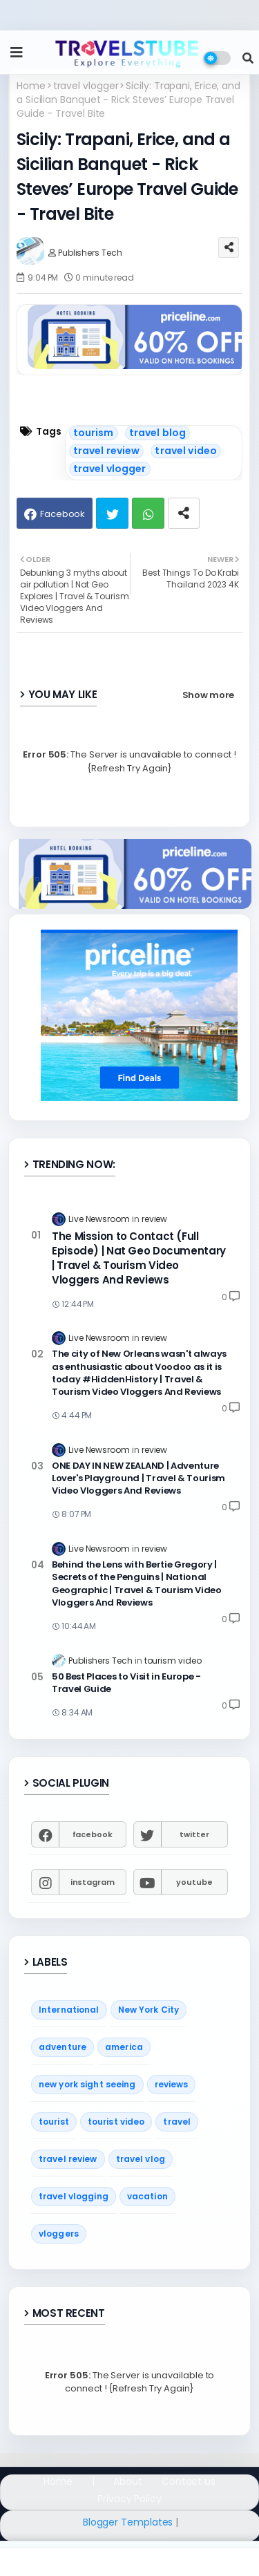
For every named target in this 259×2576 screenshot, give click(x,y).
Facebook (62, 513)
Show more (208, 695)
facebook (93, 1834)
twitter (194, 1834)
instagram (92, 1882)
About (127, 2481)
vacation (147, 2196)
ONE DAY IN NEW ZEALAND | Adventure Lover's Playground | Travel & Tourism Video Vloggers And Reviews (138, 1478)
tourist (54, 2121)
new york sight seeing (87, 2084)
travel (177, 2121)
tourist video (116, 2121)
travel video (186, 451)
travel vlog (140, 2159)
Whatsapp (148, 513)
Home (31, 86)
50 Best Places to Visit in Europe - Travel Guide (126, 1683)
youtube (194, 1882)
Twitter (112, 513)
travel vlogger (86, 86)
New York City (149, 2009)
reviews (172, 2084)
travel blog (157, 433)
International (69, 2009)
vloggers (59, 2233)
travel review (106, 451)
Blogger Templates (128, 2522)
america (124, 2047)
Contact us (188, 2481)
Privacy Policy (129, 2499)
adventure (62, 2047)
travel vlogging (73, 2196)
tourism (93, 433)
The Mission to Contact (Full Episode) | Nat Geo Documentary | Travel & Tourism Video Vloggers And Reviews (139, 1258)
